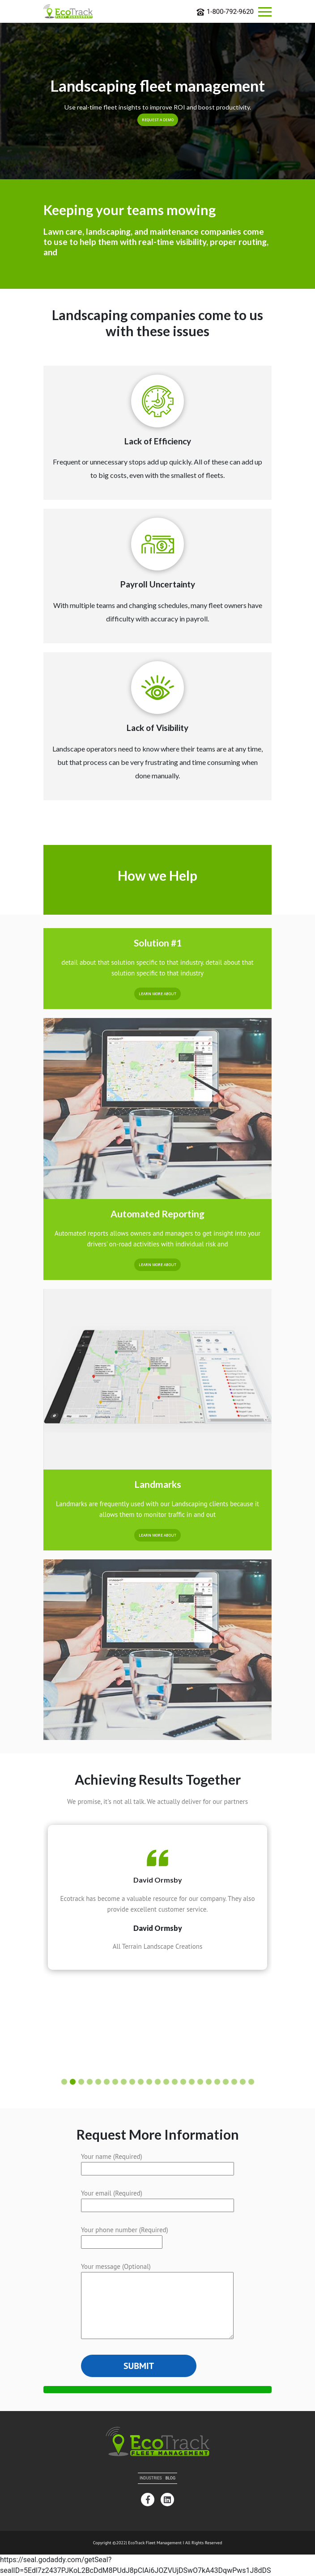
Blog (171, 2478)
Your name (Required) (157, 2162)
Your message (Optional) (157, 2301)
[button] (64, 2081)
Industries (151, 2478)
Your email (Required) (157, 2199)
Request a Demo (158, 119)
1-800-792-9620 (225, 12)
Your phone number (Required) (124, 2235)
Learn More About (157, 1535)
